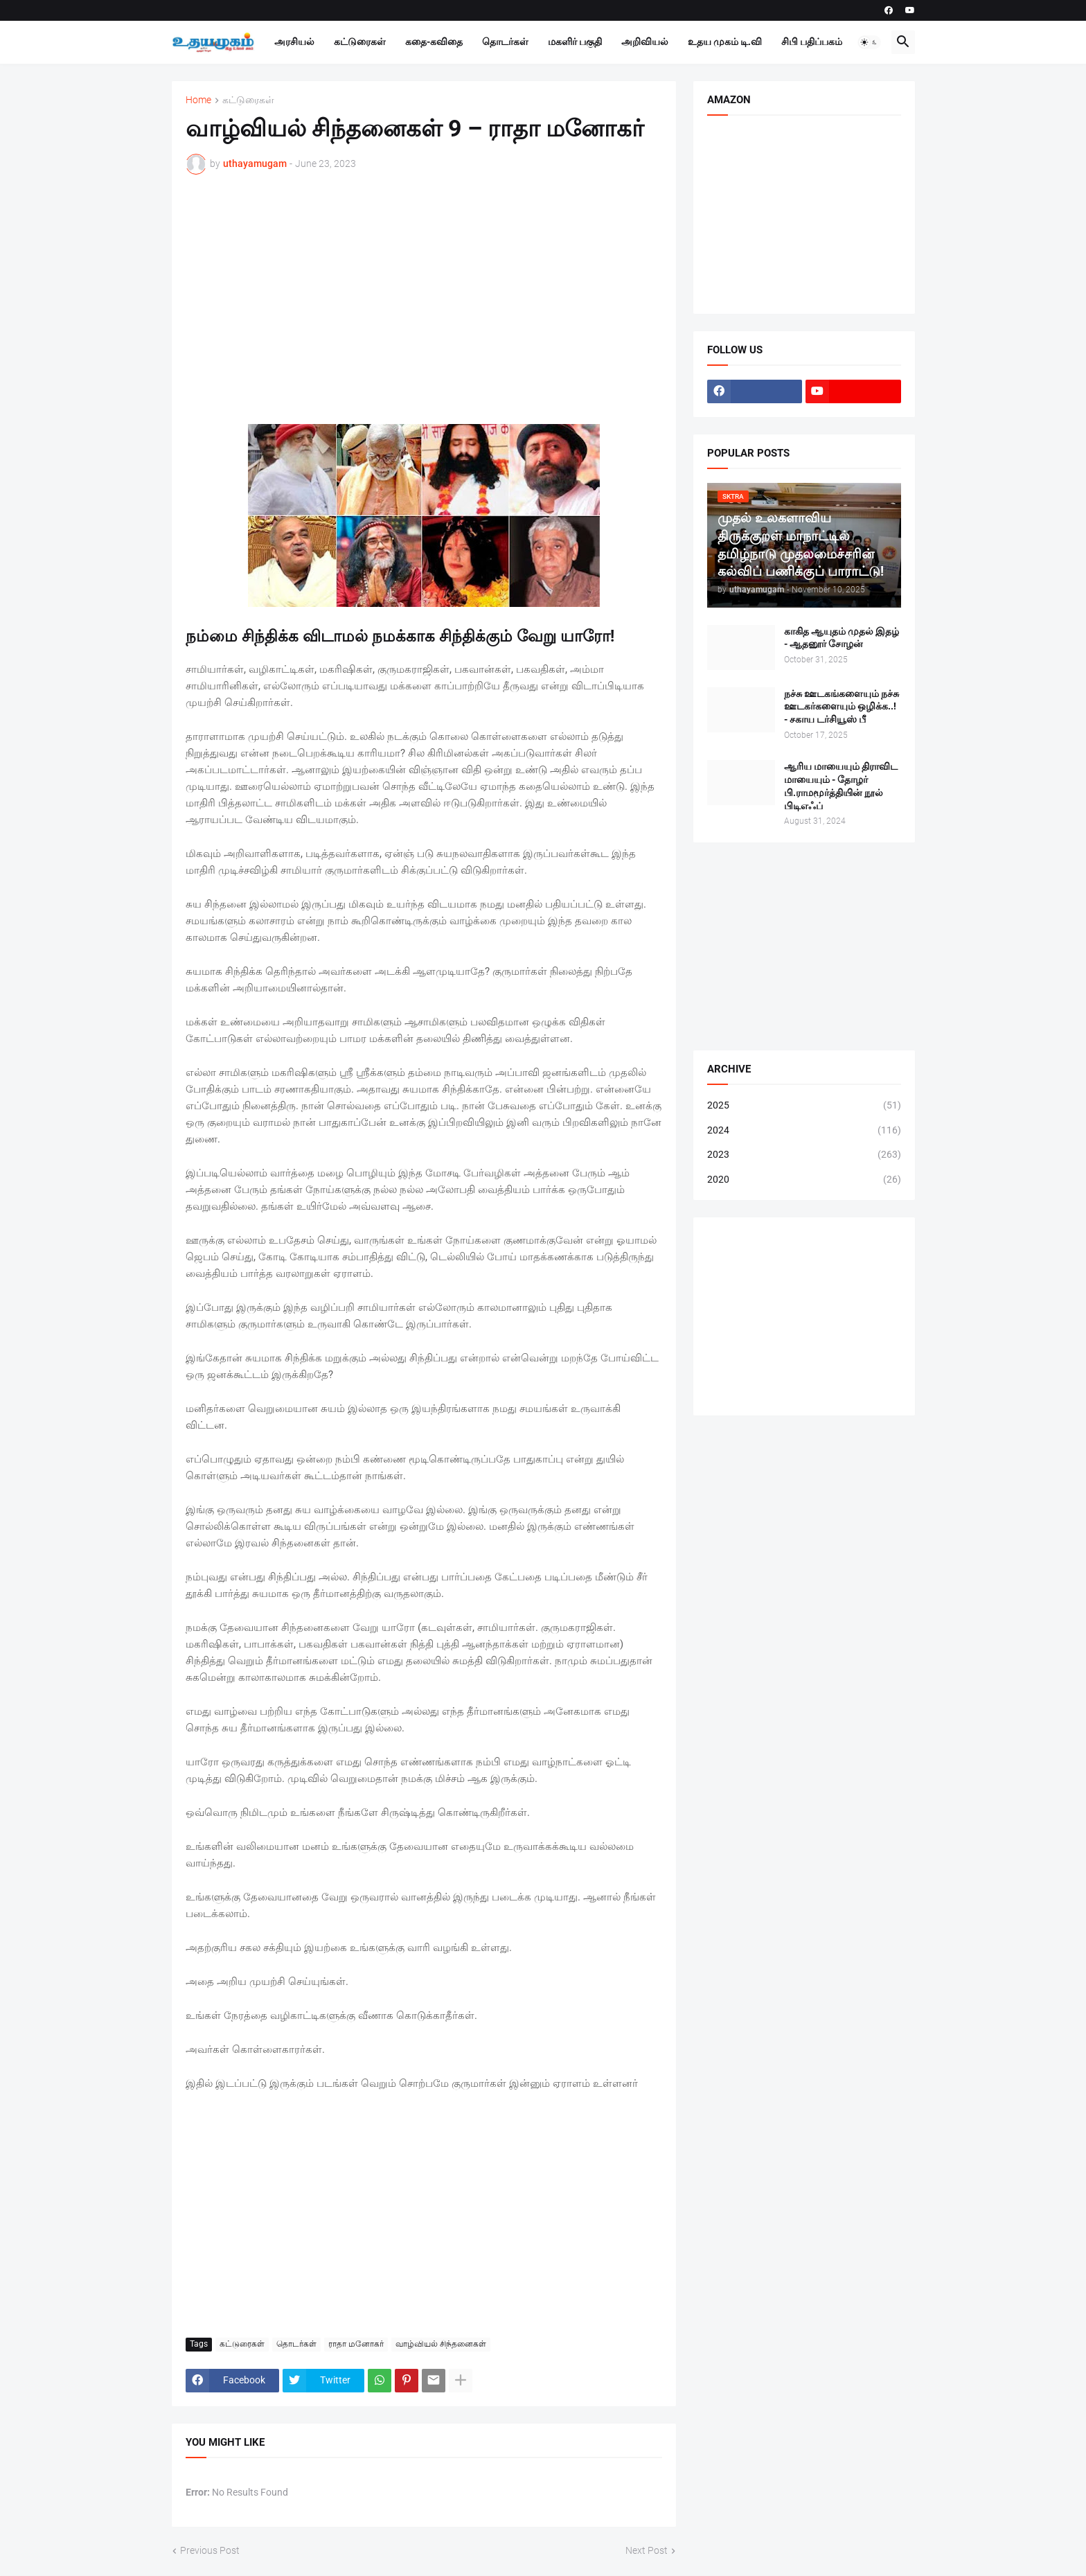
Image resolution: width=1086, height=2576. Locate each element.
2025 (804, 1106)
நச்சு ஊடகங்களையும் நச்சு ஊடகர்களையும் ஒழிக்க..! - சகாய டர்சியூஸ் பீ (841, 706)
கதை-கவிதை (434, 41)
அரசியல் (294, 41)
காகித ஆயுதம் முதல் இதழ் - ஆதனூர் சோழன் (841, 638)
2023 (804, 1155)
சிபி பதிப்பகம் (811, 41)
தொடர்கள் (505, 41)
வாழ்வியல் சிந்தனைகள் (440, 2344)
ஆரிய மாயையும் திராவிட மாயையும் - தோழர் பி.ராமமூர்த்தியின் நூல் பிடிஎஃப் (841, 786)
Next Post (646, 2550)
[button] (869, 42)
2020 (804, 1180)
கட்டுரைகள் (360, 41)
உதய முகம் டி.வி (725, 41)
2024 (804, 1131)
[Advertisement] (424, 289)
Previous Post (210, 2550)
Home (198, 100)
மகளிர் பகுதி (575, 41)
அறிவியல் (644, 41)
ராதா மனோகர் (356, 2344)
